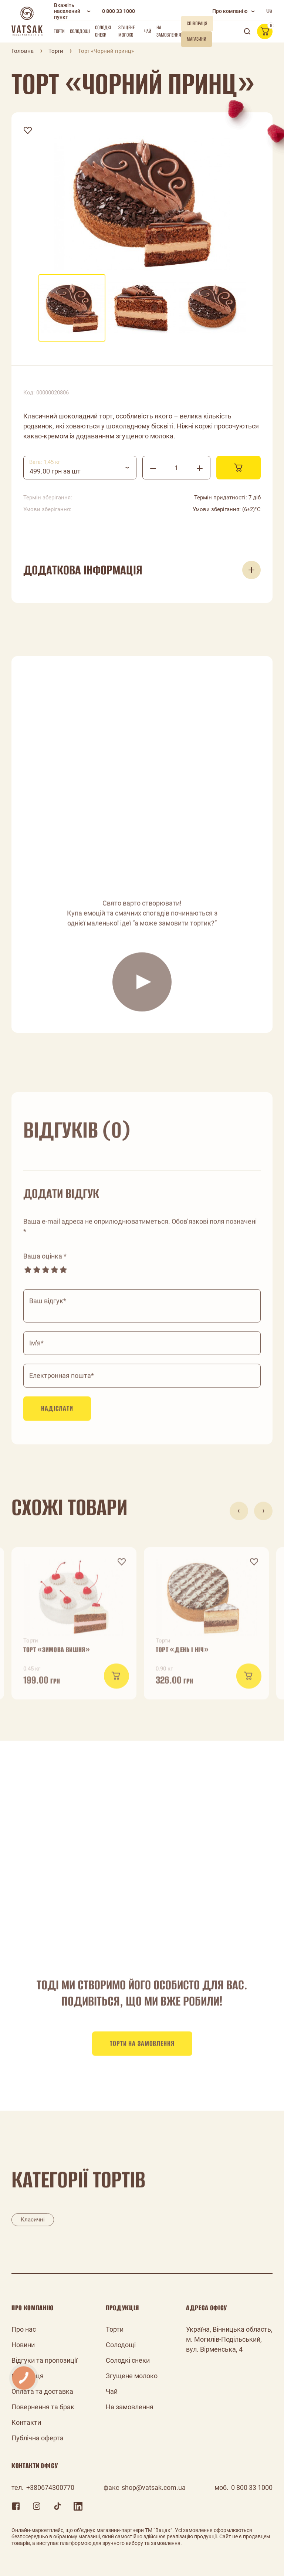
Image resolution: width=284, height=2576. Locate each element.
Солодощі (80, 31)
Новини (23, 2345)
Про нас (23, 2329)
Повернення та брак (42, 2407)
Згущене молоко (126, 31)
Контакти (26, 2422)
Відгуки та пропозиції (44, 2360)
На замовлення (168, 31)
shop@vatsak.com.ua (154, 2487)
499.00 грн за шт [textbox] (55, 471)
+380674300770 (50, 2487)
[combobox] (79, 467)
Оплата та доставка (42, 2391)
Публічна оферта (37, 2438)
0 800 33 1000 (118, 11)
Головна (22, 51)
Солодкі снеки (103, 31)
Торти (59, 31)
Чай (147, 31)
